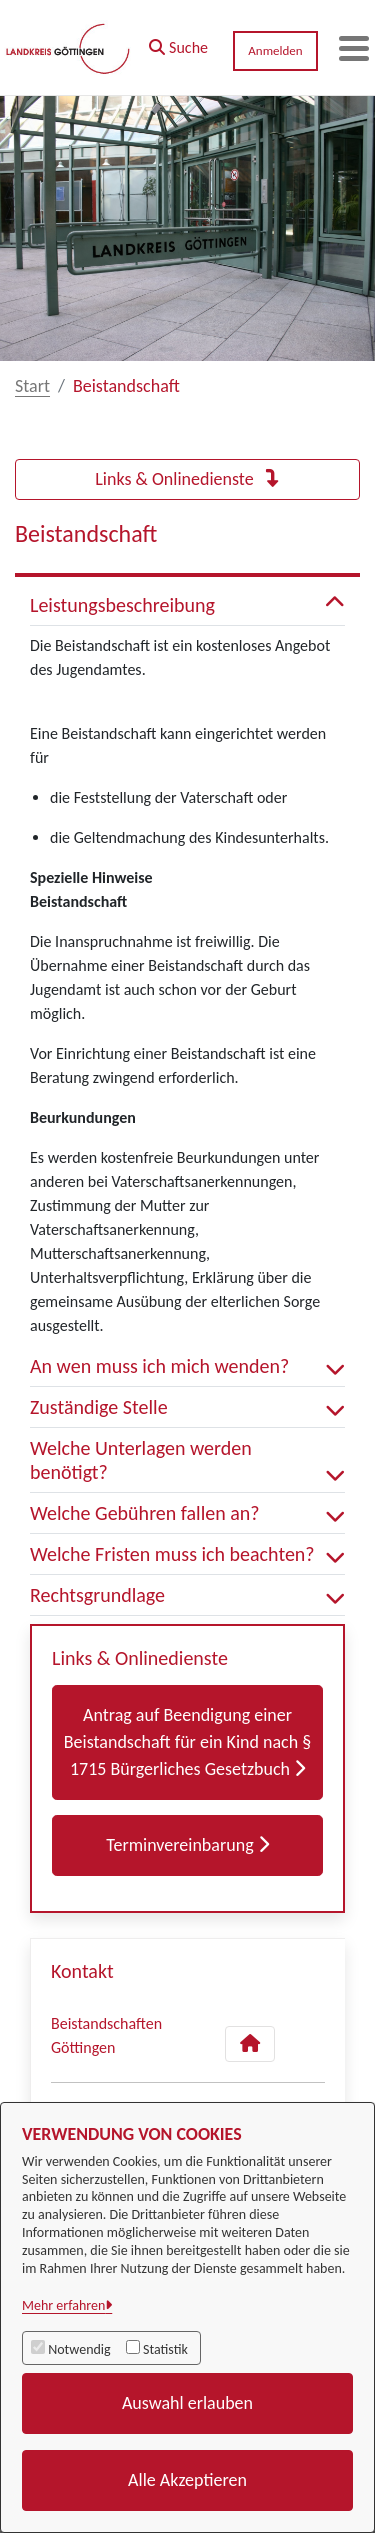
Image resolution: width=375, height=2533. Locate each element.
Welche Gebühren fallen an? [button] (187, 1513)
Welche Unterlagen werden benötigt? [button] (187, 1460)
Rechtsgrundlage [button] (187, 1595)
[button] (178, 43)
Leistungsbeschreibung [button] (187, 605)
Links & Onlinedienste (187, 479)
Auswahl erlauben (187, 2403)
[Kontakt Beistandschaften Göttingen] (250, 2044)
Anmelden (275, 50)
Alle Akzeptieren (187, 2480)
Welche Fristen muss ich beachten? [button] (187, 1554)
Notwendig (79, 2349)
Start (32, 386)
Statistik (165, 2349)
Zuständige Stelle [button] (187, 1407)
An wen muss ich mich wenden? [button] (187, 1366)
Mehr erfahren (63, 2305)
